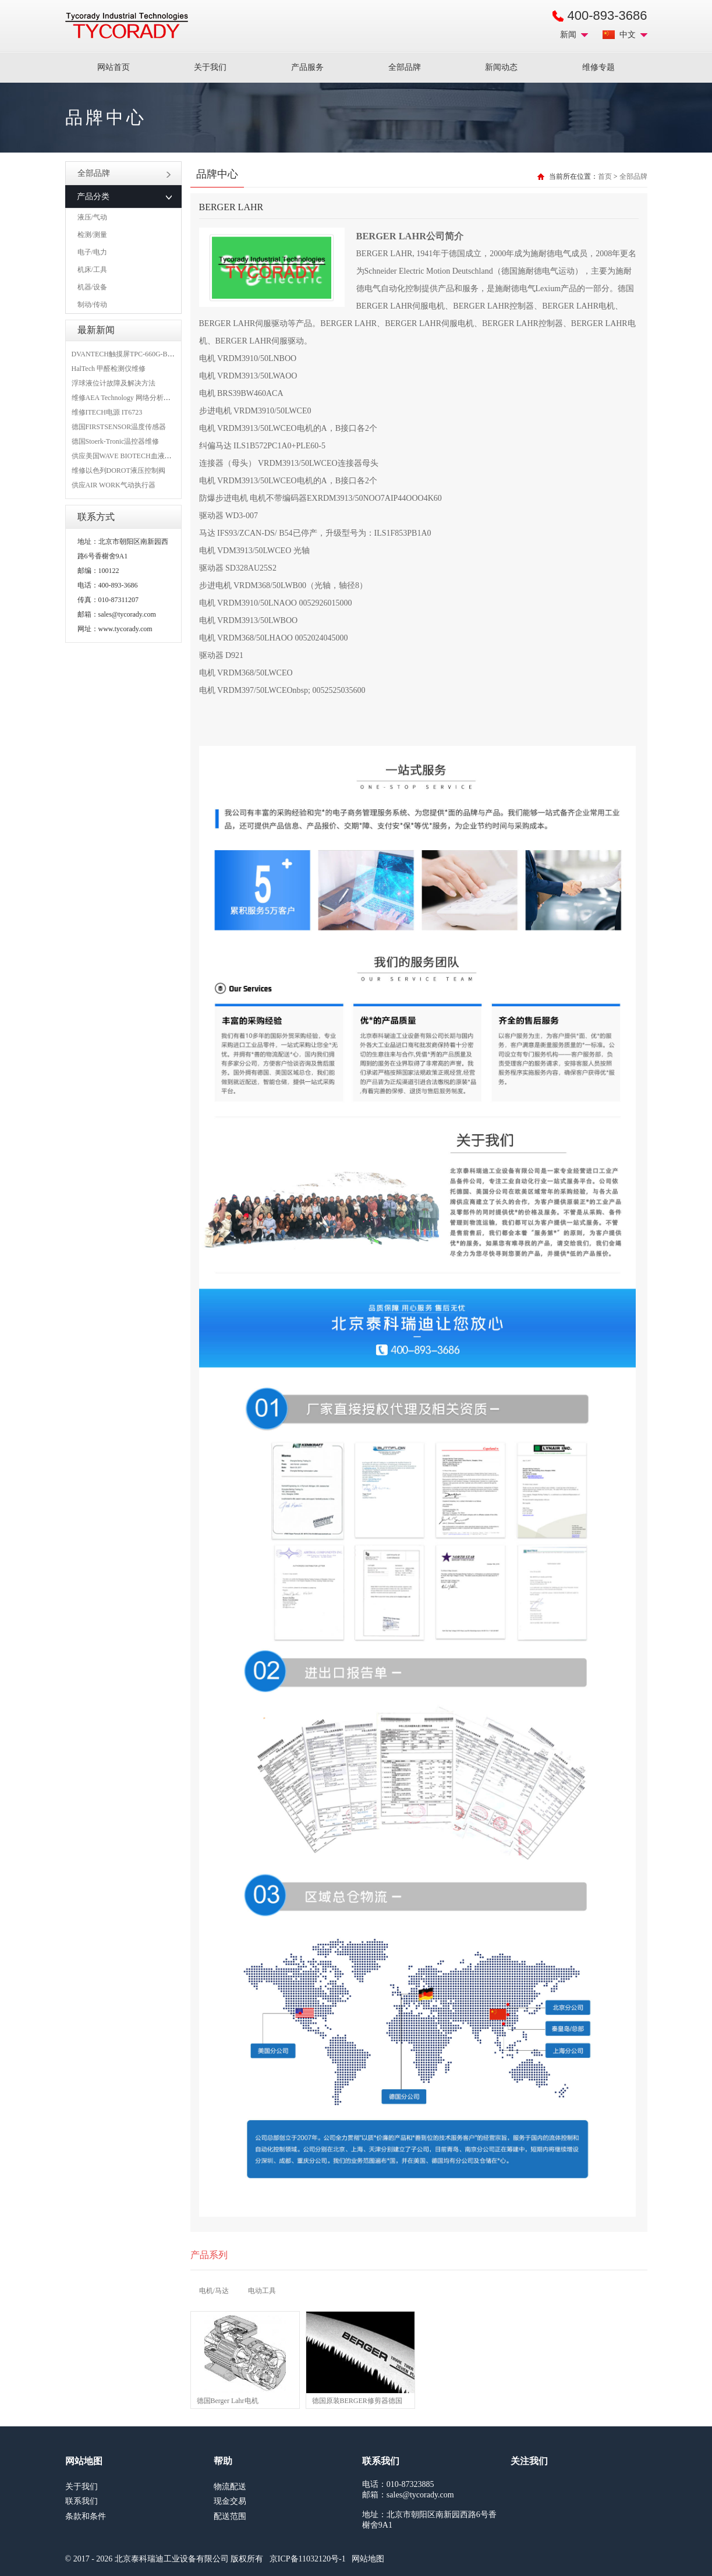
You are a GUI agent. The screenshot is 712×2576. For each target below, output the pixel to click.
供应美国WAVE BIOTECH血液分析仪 (129, 456)
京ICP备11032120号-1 (308, 2558)
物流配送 (230, 2486)
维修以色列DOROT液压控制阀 (118, 470)
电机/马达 (214, 2291)
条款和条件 (85, 2516)
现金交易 (230, 2501)
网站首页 (113, 67)
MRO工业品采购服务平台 (126, 25)
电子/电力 (92, 252)
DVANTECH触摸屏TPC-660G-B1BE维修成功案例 (147, 354)
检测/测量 (92, 235)
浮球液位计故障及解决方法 (113, 383)
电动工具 (262, 2291)
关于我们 (210, 67)
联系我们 (81, 2501)
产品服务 (307, 67)
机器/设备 (92, 287)
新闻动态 (501, 67)
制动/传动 (92, 304)
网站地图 (368, 2558)
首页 (605, 176)
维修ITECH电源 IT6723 (107, 412)
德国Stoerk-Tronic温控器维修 (116, 441)
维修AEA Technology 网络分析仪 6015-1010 (137, 398)
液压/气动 (92, 217)
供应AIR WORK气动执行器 (113, 485)
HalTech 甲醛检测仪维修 (109, 369)
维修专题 (598, 67)
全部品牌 (404, 67)
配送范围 (230, 2516)
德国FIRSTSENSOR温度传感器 (119, 427)
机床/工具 (92, 270)
